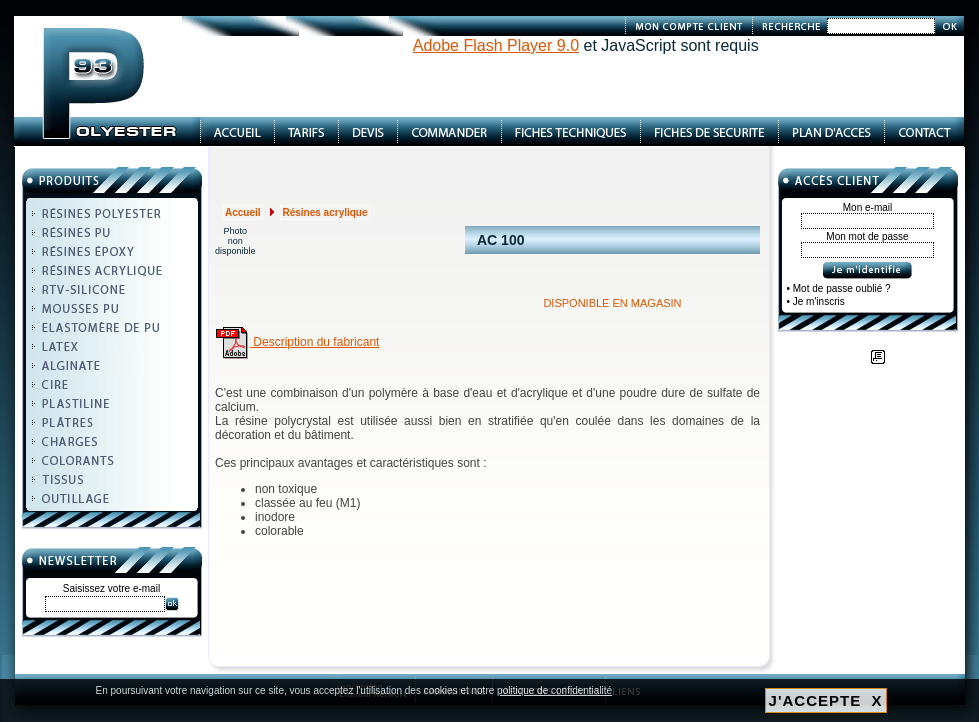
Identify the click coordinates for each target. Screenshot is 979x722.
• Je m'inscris (816, 301)
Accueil (243, 212)
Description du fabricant (297, 342)
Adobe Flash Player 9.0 (496, 45)
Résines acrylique (324, 212)
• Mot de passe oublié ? (839, 288)
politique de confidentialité (554, 690)
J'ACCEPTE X (826, 700)
